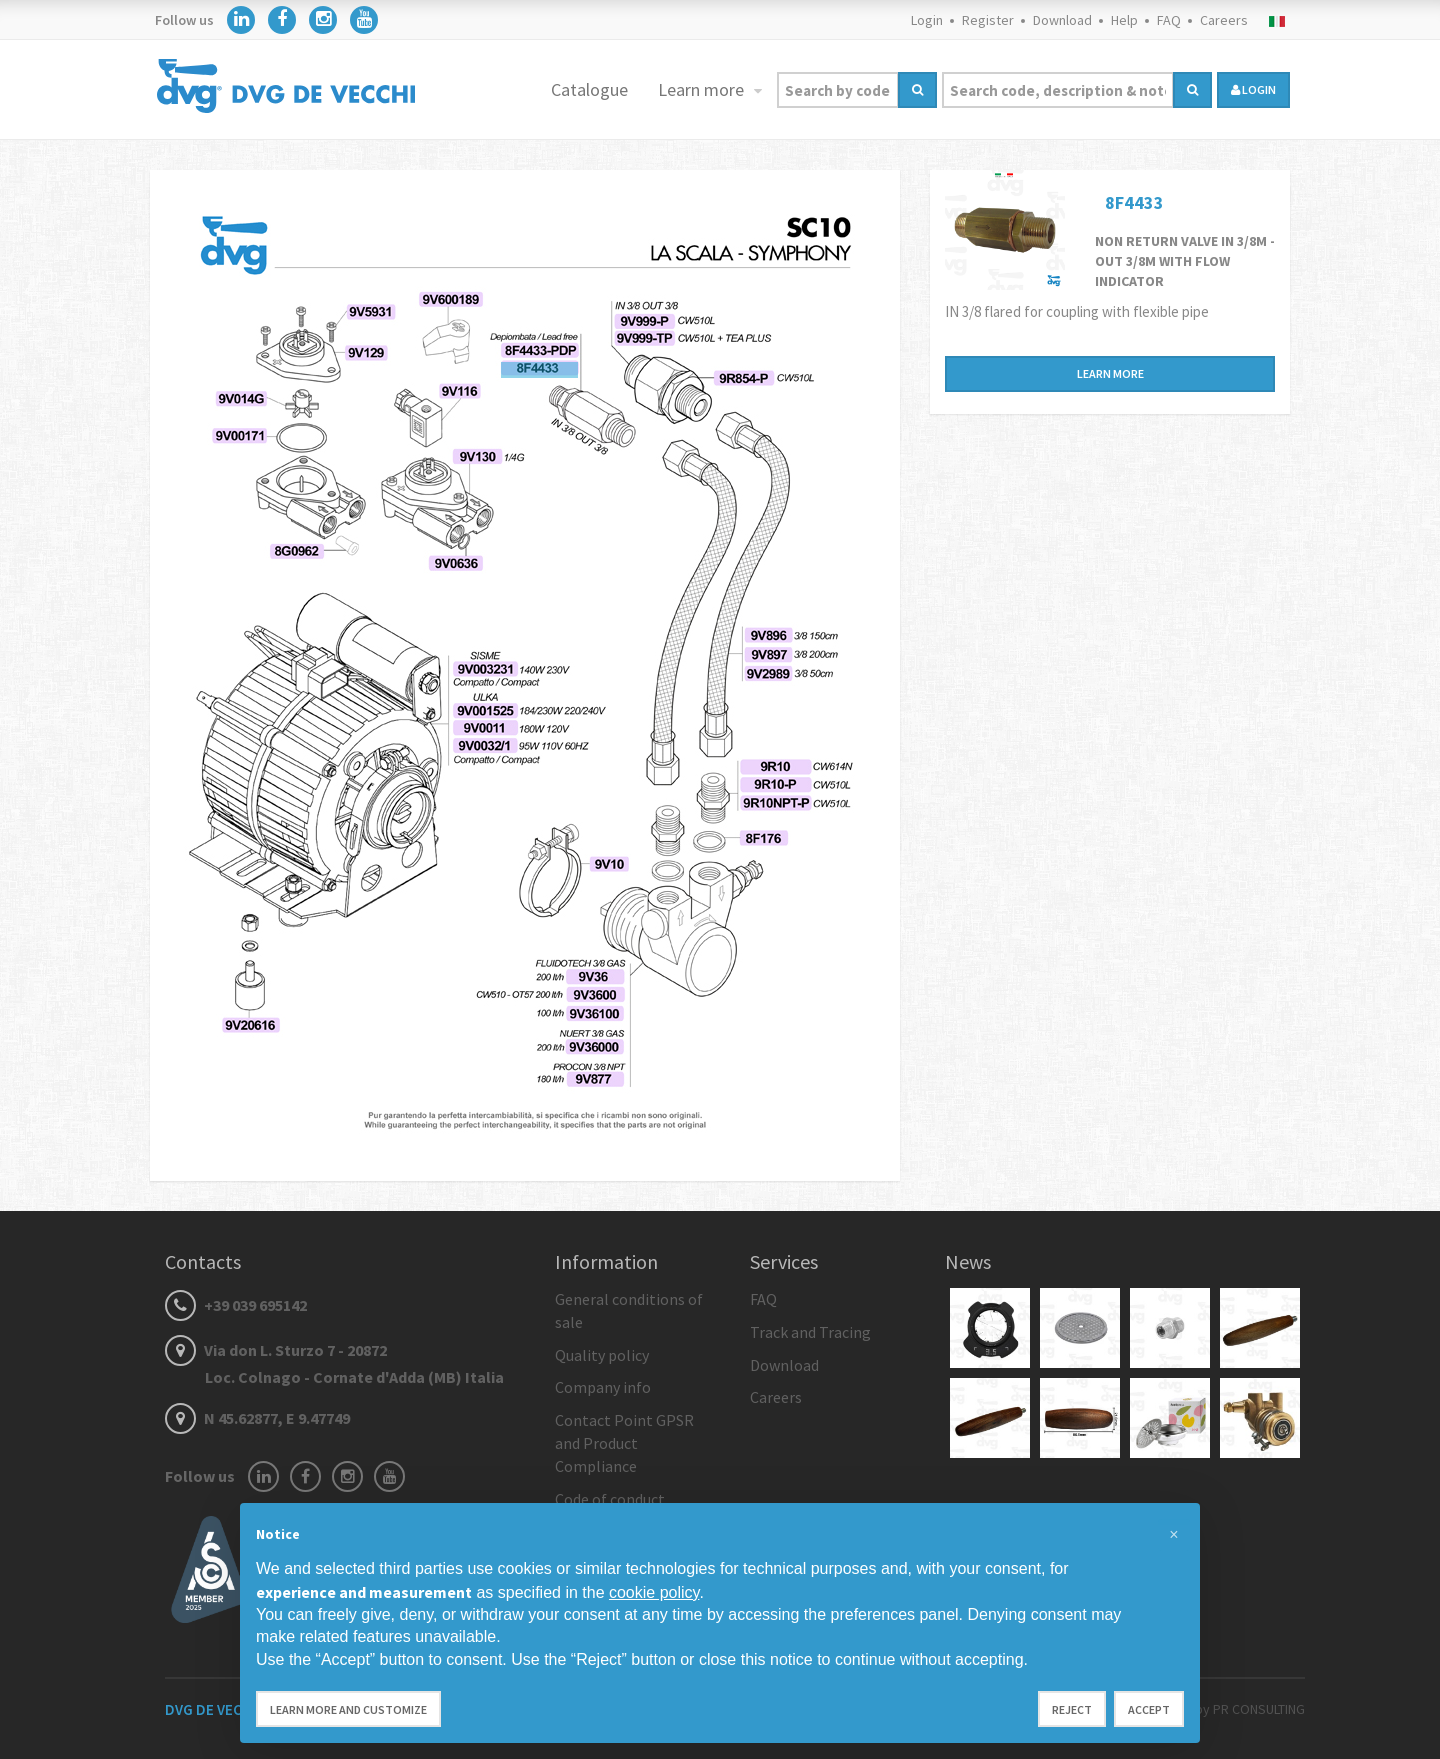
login (1253, 89)
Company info (603, 1387)
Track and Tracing (810, 1332)
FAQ (1169, 20)
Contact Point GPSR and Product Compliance (624, 1443)
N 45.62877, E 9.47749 (257, 1418)
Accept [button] (1149, 1709)
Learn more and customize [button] (348, 1709)
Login (927, 20)
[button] (1174, 1535)
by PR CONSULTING (1250, 1709)
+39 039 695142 (236, 1305)
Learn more (703, 89)
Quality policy (602, 1355)
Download (1062, 20)
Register (988, 20)
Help (1124, 20)
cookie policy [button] (654, 1592)
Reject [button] (1072, 1709)
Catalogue (589, 89)
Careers (1224, 20)
